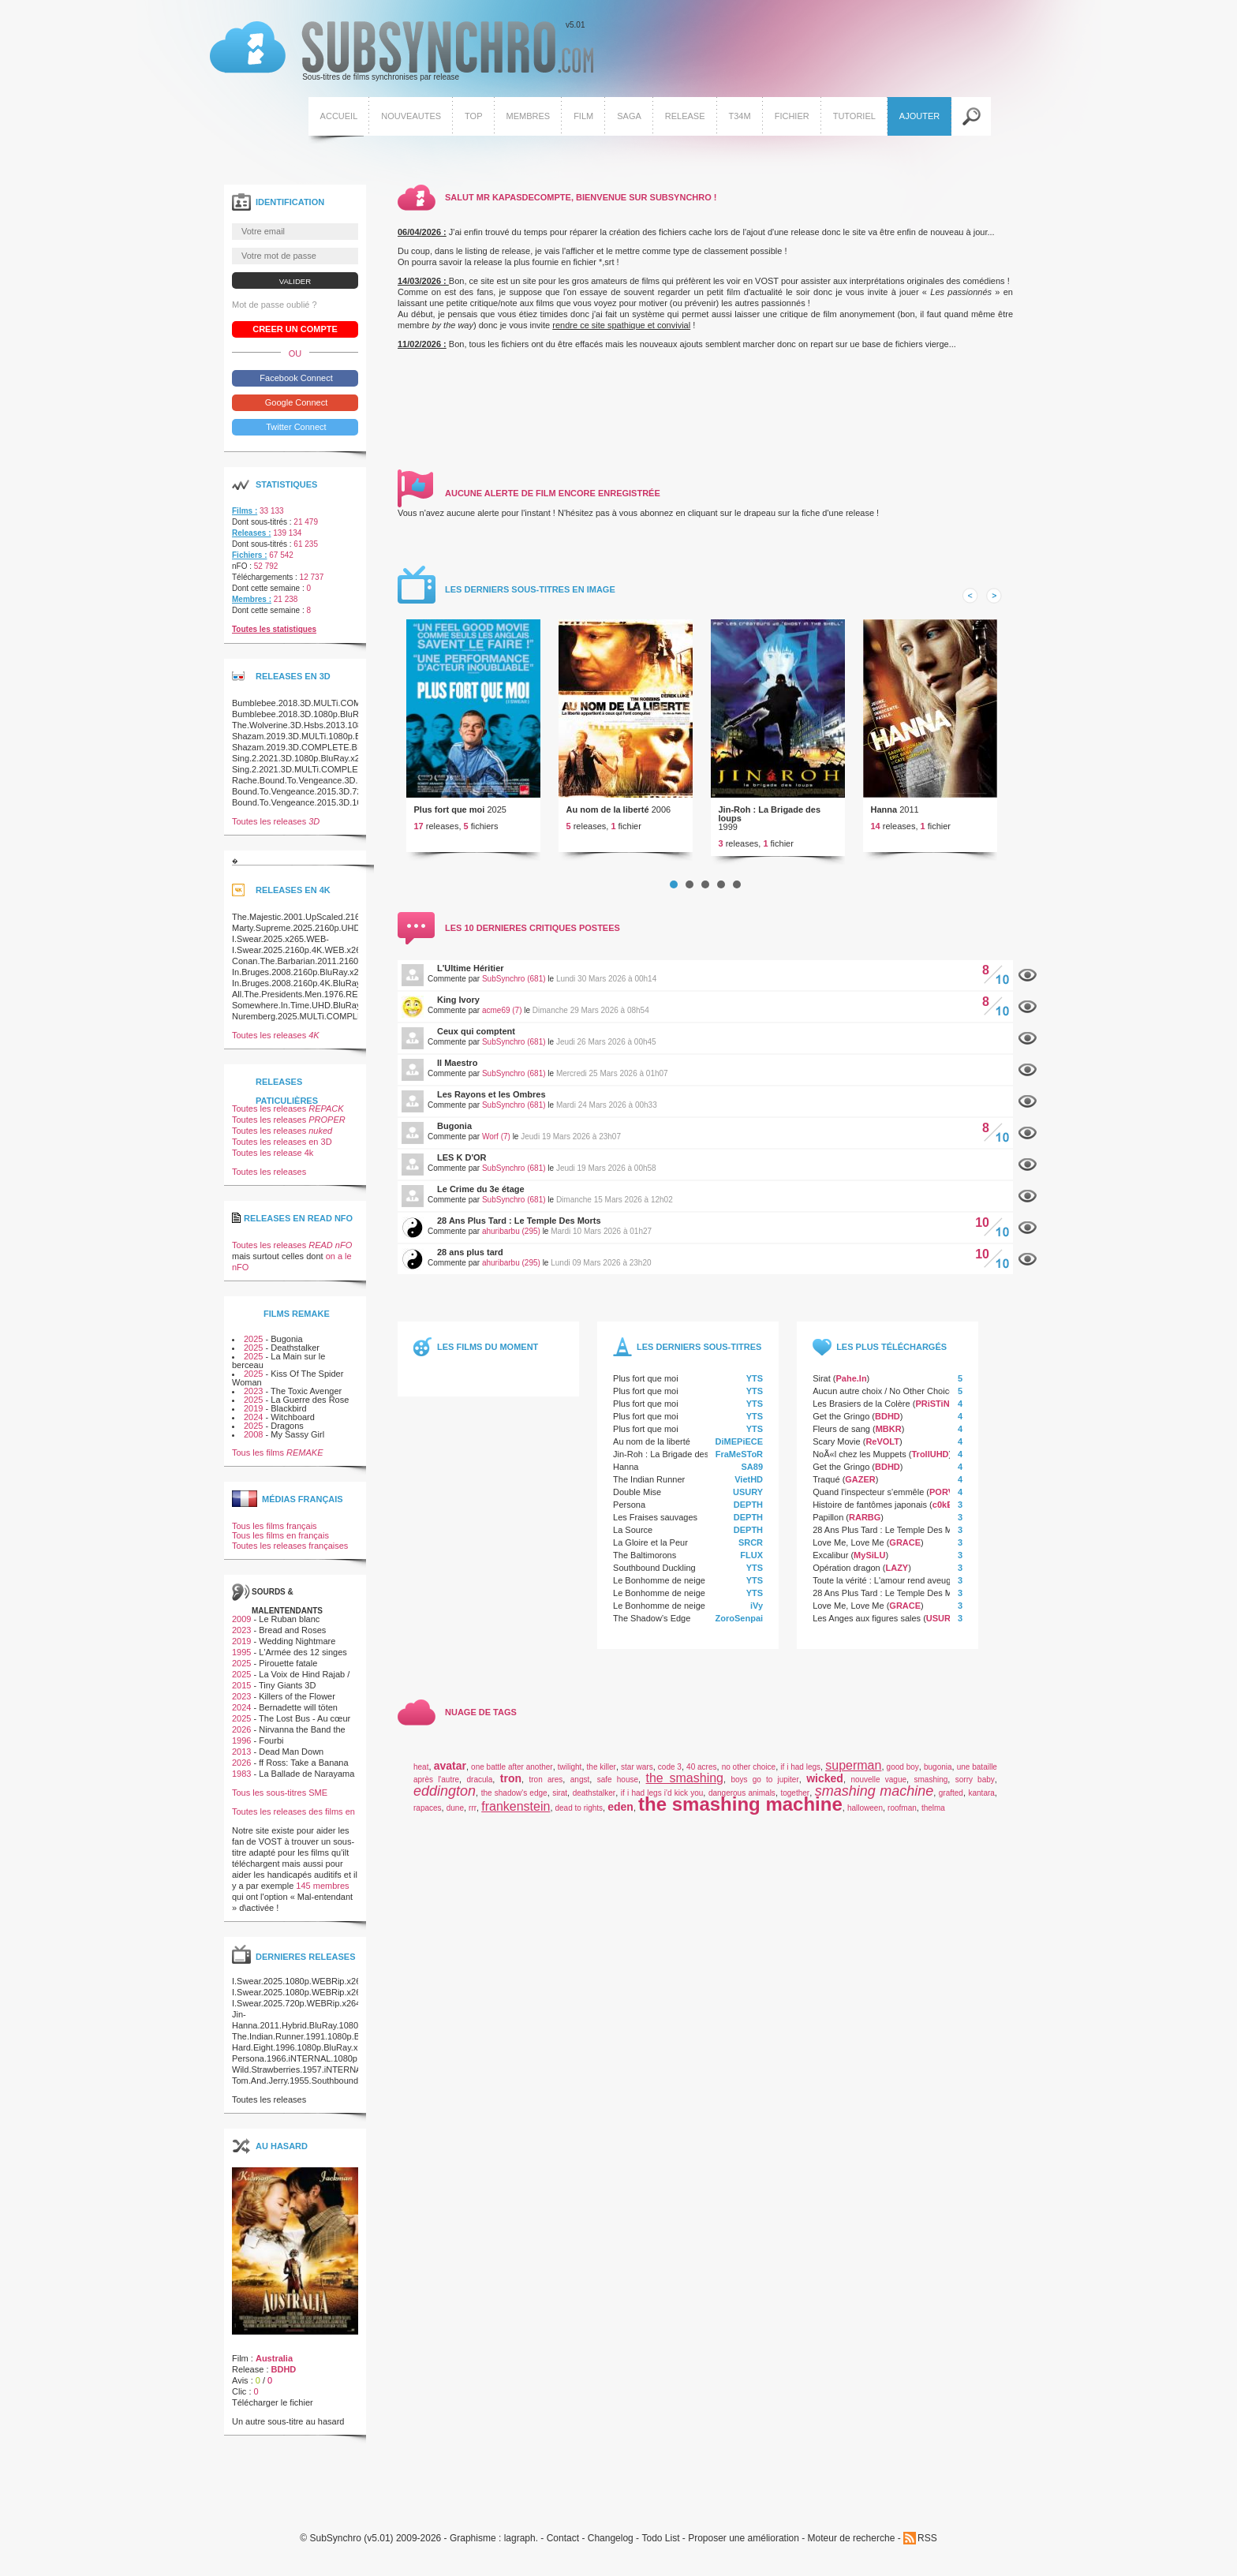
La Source (632, 1541)
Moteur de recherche (851, 2549)
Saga (627, 118)
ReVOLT (882, 1452)
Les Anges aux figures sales (867, 1629)
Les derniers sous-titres (699, 1358)
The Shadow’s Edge (651, 1629)
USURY (748, 1503)
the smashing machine (740, 1815)
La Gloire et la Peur (650, 1553)
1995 (241, 1663)
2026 (241, 1740)
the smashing (685, 1789)
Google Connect (295, 413)
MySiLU (869, 1566)
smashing (930, 1790)
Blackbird (288, 1419)
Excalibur (830, 1566)
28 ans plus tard (470, 1263)
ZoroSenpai (740, 1629)
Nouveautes (409, 118)
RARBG (864, 1528)
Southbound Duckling (654, 1578)
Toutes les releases (276, 832)
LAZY (896, 1578)
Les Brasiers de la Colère (861, 1414)
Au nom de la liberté (607, 820)
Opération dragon (846, 1578)
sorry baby (975, 1790)
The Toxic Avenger (306, 1402)
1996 (241, 1751)
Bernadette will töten (298, 1718)
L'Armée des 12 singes (303, 1663)
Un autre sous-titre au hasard (288, 2432)
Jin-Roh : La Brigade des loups (770, 825)
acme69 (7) (502, 1021)
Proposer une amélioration (743, 2549)
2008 (253, 1445)
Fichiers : (249, 566)
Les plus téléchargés (891, 1358)
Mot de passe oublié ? (274, 315)
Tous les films (277, 1463)
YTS (754, 1389)
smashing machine (874, 1802)
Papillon (828, 1528)
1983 (241, 1784)
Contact (563, 2549)
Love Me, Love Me (848, 1553)
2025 (253, 1350)
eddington (444, 1802)
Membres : (251, 610)
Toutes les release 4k (272, 1163)
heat (420, 1778)
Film (582, 118)
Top (471, 118)
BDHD (887, 1427)
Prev (970, 607)
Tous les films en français (280, 1546)
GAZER (860, 1490)
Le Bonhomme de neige (659, 1591)
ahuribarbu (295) (511, 1242)
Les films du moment (487, 1358)
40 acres (701, 1778)
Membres (526, 118)
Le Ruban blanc (289, 1630)
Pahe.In (850, 1389)
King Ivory (458, 1010)
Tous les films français (274, 1537)
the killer (601, 1778)
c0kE (942, 1515)
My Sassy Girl (297, 1445)
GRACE (905, 1553)
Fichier (789, 118)
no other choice (748, 1778)
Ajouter (918, 118)
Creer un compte (295, 340)
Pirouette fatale (288, 1674)
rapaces (427, 1819)
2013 (241, 1762)
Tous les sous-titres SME (279, 1803)
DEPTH (748, 1515)
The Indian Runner (649, 1490)
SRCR (750, 1553)
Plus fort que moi (449, 820)
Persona (629, 1515)
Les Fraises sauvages (655, 1528)
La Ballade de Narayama (306, 1784)
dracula (480, 1790)
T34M (738, 118)
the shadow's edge (514, 1804)
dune (455, 1819)
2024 (253, 1428)
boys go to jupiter (765, 1790)
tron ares (546, 1790)
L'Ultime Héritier (470, 979)
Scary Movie (837, 1452)
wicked (824, 1789)
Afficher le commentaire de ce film (1027, 986)
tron (510, 1789)
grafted (951, 1804)
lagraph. (521, 2549)
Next (994, 607)
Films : (244, 522)
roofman (902, 1819)
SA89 (753, 1477)
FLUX (751, 1566)
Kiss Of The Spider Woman (287, 1389)
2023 (253, 1402)
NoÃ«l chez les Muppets (859, 1465)
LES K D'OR (462, 1168)
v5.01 (400, 54)
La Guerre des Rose (310, 1410)
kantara (982, 1804)
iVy (756, 1616)
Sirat (822, 1389)
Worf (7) (496, 1147)
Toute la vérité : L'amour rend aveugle (885, 1591)
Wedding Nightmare (297, 1652)
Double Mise (637, 1503)
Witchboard (293, 1428)
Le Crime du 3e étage (481, 1200)
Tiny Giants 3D (287, 1696)
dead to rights (579, 1819)
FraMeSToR (739, 1465)
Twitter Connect (294, 438)
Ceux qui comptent (476, 1042)
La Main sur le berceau (278, 1372)
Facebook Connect (294, 389)
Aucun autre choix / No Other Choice (883, 1402)
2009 (241, 1630)
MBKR (889, 1440)
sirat (559, 1804)
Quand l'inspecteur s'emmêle (868, 1503)
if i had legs (800, 1778)
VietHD (748, 1490)
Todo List (660, 2549)
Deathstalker (295, 1358)
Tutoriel (852, 118)
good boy (903, 1778)
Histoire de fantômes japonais (870, 1515)
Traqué (826, 1490)
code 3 (670, 1778)
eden (620, 1817)
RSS (927, 2549)
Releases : (251, 544)
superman (853, 1776)
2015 (241, 1696)
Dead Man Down (291, 1762)
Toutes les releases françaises (290, 1556)
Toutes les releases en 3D (282, 1152)
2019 (253, 1419)
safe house (617, 1790)
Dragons (287, 1436)
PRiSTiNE (935, 1414)
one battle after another (512, 1778)
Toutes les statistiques (274, 640)
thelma (933, 1819)
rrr (472, 1819)
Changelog (610, 2549)
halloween (865, 1819)
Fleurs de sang (841, 1440)
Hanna (884, 820)
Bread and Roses (292, 1641)
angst (579, 1790)
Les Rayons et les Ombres (491, 1105)
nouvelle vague (878, 1790)
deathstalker (594, 1804)
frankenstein (515, 1817)
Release (683, 118)
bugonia (938, 1778)
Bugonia (454, 1137)
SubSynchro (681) (514, 989)
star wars (637, 1778)
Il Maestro (457, 1074)
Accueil (337, 118)
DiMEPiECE (740, 1452)
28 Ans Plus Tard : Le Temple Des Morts (519, 1231)
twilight (570, 1778)
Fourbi (271, 1751)
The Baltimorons (644, 1566)
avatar (450, 1776)
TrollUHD (929, 1465)
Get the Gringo (841, 1427)
